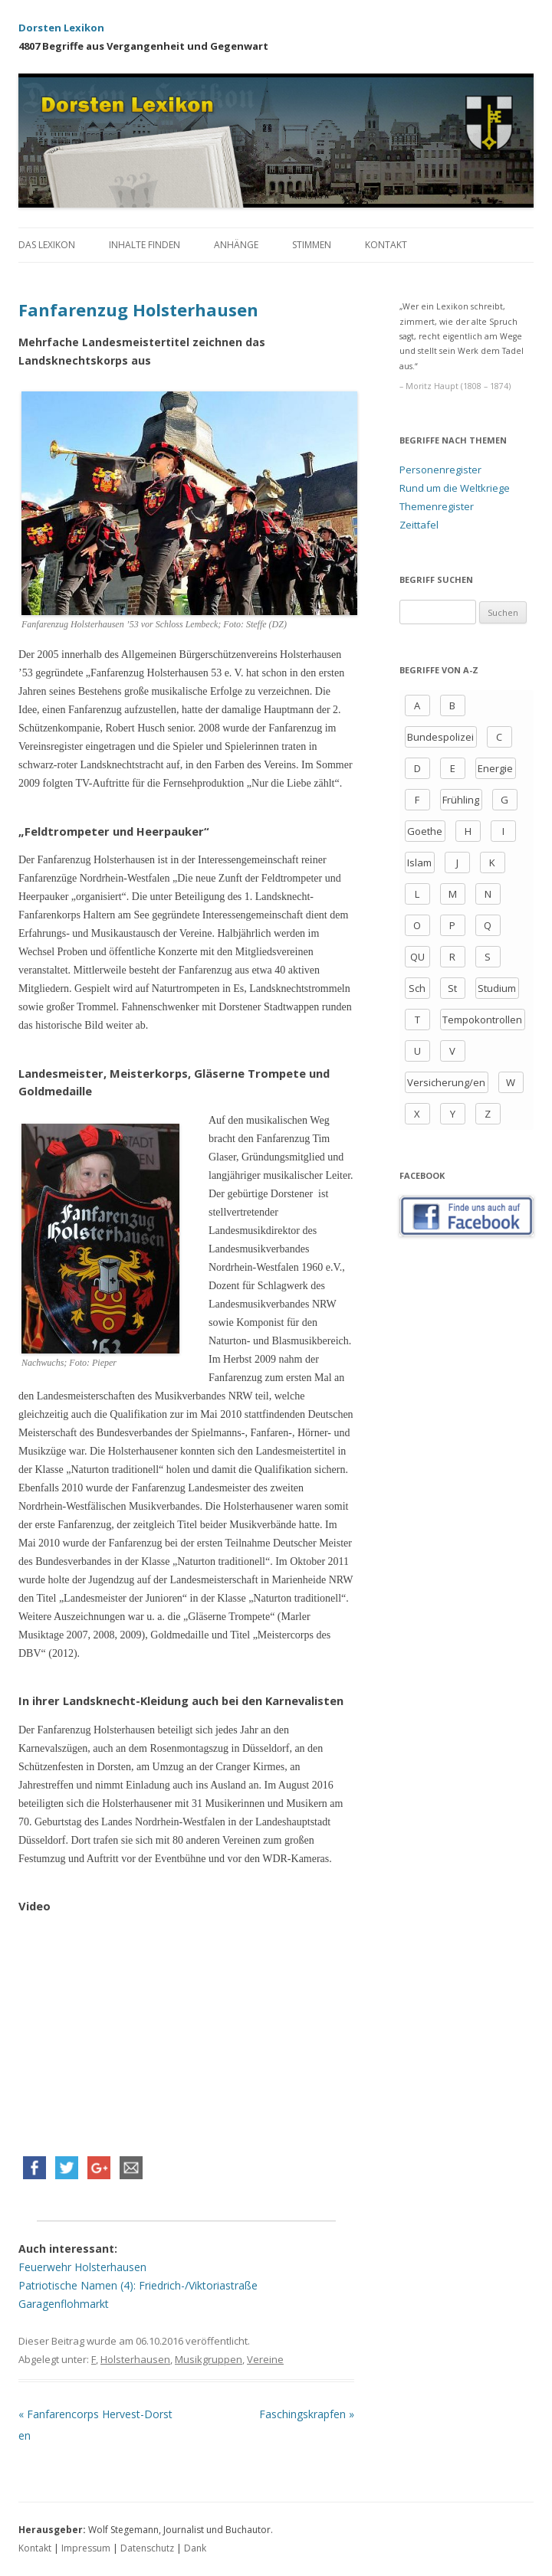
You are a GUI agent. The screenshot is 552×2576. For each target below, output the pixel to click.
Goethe (424, 831)
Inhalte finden (144, 244)
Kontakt (386, 244)
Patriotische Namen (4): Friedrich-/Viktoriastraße (138, 2285)
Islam (419, 862)
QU (417, 957)
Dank (195, 2548)
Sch (417, 988)
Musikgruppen (208, 2359)
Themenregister (436, 506)
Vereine (265, 2359)
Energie (495, 768)
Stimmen (311, 244)
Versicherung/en (446, 1082)
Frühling (460, 800)
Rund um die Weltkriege (454, 488)
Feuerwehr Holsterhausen (82, 2267)
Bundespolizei (440, 737)
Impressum (85, 2548)
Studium (497, 988)
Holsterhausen (135, 2359)
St (452, 988)
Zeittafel (419, 525)
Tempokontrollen (482, 1019)
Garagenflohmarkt (63, 2303)
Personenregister (440, 469)
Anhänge (236, 244)
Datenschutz (147, 2548)
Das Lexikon (46, 244)
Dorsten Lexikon (61, 27)
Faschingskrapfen (306, 2414)
